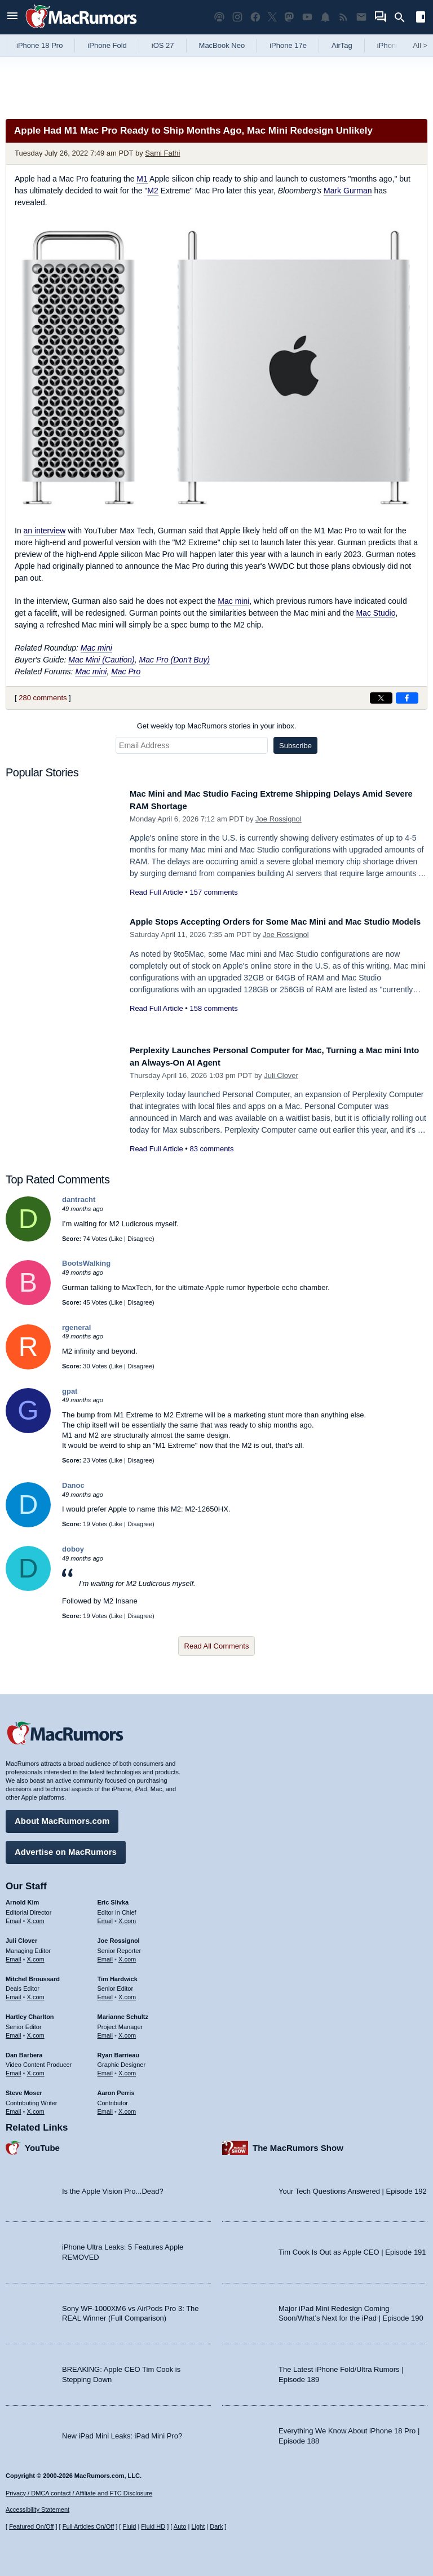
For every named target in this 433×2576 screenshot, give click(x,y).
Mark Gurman (348, 190)
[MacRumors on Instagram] (237, 17)
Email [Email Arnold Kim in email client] (13, 1917)
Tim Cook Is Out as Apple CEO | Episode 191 (352, 2248)
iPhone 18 (393, 45)
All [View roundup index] (420, 45)
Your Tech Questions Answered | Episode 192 (353, 2186)
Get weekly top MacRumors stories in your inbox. (217, 726)
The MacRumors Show (298, 2143)
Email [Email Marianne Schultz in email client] (105, 2030)
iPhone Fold (106, 45)
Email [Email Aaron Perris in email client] (105, 2107)
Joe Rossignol (278, 819)
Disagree (139, 1238)
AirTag (342, 45)
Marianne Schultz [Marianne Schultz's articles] (123, 2012)
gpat (69, 1391)
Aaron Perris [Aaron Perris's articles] (116, 2088)
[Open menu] (12, 17)
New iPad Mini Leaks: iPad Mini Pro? (122, 2431)
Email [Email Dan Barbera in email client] (13, 2069)
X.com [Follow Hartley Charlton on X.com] (36, 2030)
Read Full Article (156, 892)
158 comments (213, 1021)
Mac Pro (125, 671)
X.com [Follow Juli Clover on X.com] (36, 1954)
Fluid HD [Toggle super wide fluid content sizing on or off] (153, 2526)
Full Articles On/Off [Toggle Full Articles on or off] (88, 2526)
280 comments (43, 697)
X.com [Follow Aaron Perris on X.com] (127, 2107)
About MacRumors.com (62, 1817)
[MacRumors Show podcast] (219, 17)
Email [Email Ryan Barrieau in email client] (105, 2069)
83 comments (211, 1149)
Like (116, 1238)
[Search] (403, 17)
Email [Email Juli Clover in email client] (13, 1954)
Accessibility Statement (37, 2509)
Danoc (73, 1485)
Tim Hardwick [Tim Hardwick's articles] (118, 1974)
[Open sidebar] (420, 18)
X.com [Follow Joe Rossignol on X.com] (127, 1954)
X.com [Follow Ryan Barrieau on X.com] (127, 2069)
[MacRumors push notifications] (325, 17)
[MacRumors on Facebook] (255, 17)
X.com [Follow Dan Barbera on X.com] (36, 2069)
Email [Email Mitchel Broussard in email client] (13, 1993)
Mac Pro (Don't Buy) (174, 659)
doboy (73, 1549)
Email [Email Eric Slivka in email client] (105, 1917)
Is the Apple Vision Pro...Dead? (113, 2186)
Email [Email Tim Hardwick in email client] (105, 1993)
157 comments (213, 892)
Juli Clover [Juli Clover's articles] (21, 1936)
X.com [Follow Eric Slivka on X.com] (127, 1917)
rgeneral (76, 1327)
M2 (152, 190)
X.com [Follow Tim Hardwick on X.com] (127, 1993)
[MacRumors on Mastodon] (289, 17)
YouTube (42, 2143)
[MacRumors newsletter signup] (361, 17)
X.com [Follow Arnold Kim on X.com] (36, 1917)
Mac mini (233, 601)
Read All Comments (216, 1646)
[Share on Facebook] (407, 698)
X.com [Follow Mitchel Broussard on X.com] (36, 1993)
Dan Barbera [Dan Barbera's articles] (24, 2050)
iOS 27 (163, 45)
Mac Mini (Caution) (101, 659)
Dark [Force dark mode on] (216, 2526)
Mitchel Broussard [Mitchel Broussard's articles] (33, 1974)
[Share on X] (381, 698)
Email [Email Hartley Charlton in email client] (13, 2030)
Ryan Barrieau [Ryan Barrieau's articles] (119, 2050)
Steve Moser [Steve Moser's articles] (24, 2088)
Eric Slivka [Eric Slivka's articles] (113, 1898)
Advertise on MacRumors (66, 1848)
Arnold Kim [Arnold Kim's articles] (22, 1898)
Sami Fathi (162, 153)
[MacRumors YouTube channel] (307, 17)
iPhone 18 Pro (39, 45)
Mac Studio (375, 612)
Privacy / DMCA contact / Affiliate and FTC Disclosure (79, 2493)
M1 (141, 178)
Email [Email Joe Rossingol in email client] (105, 1954)
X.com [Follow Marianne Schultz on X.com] (127, 2030)
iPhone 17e (288, 45)
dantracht (78, 1199)
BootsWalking (86, 1263)
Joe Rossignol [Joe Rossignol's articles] (119, 1936)
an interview (45, 530)
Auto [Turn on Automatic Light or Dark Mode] (180, 2526)
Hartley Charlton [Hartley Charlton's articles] (30, 2012)
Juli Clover (281, 1075)
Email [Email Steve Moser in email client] (13, 2107)
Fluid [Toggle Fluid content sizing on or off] (129, 2526)
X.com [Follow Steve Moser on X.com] (36, 2107)
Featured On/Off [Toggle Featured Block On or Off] (31, 2526)
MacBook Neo (222, 45)
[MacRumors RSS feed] (343, 17)
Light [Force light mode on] (198, 2526)
